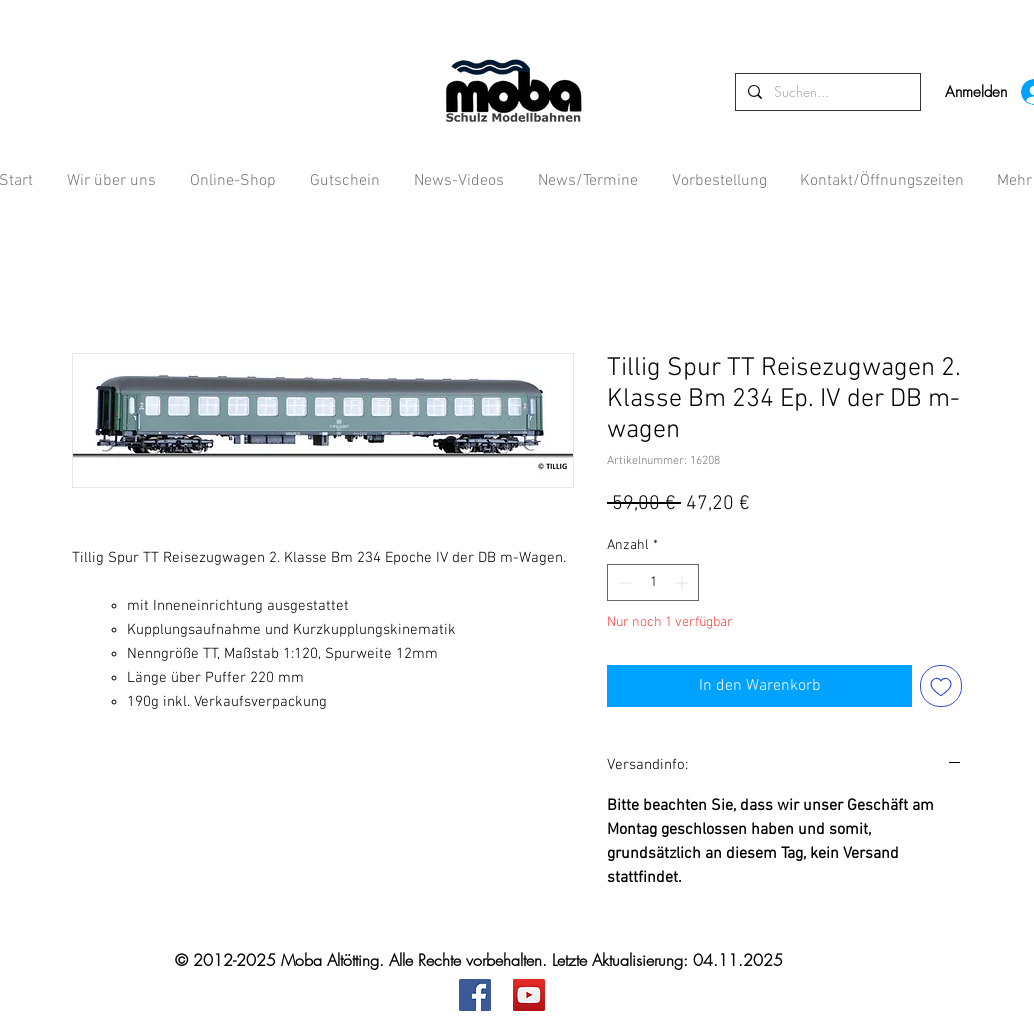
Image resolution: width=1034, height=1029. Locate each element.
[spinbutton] (653, 582)
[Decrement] (622, 582)
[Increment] (683, 582)
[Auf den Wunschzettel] (941, 686)
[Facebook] (475, 995)
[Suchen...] (826, 92)
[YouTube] (529, 995)
